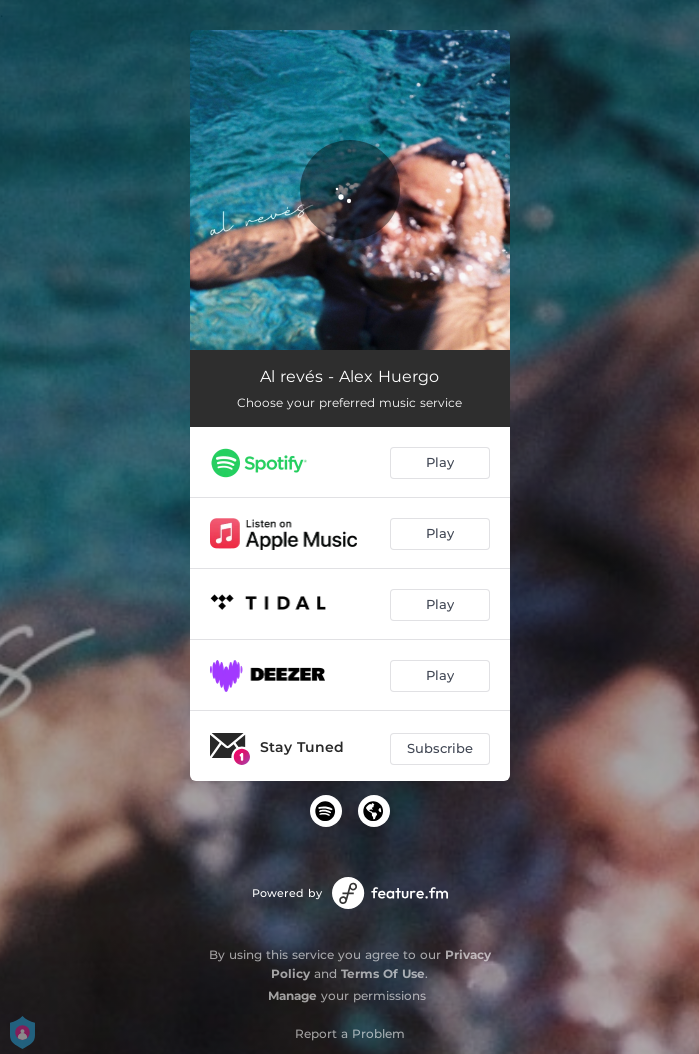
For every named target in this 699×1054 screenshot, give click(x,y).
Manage (292, 995)
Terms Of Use (383, 973)
